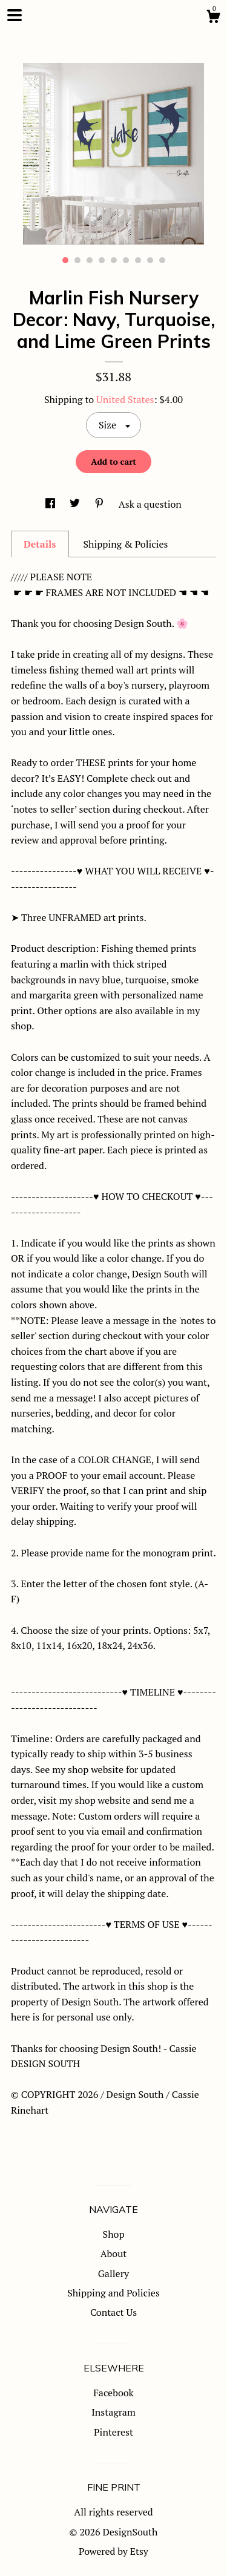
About (113, 2253)
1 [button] (65, 260)
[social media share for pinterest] (100, 504)
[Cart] (213, 18)
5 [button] (114, 260)
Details (40, 544)
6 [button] (126, 260)
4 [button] (102, 260)
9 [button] (162, 260)
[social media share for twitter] (76, 504)
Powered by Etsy (113, 2551)
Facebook (113, 2392)
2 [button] (77, 260)
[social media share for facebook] (51, 504)
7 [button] (138, 260)
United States (125, 399)
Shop (114, 2234)
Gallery (113, 2273)
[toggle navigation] (14, 15)
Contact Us (113, 2312)
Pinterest (113, 2432)
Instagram (113, 2412)
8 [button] (150, 260)
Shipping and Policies (113, 2292)
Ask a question (150, 504)
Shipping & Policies (125, 544)
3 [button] (90, 260)
